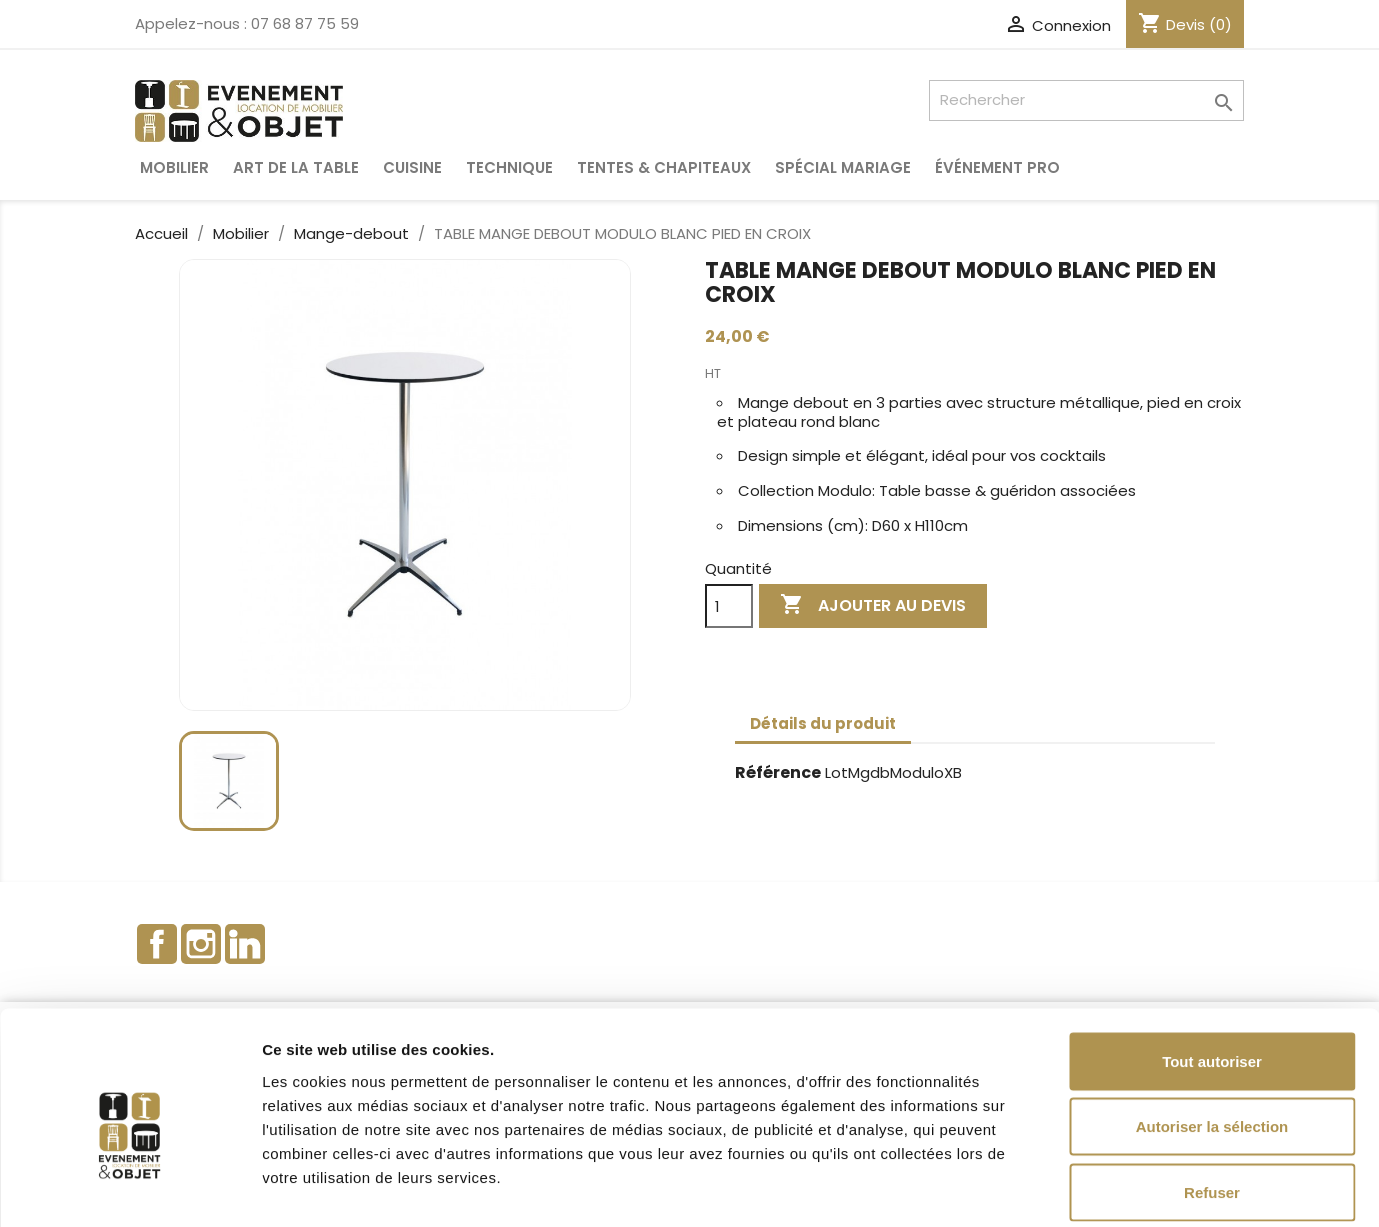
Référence (778, 773)
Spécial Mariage (843, 167)
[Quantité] (729, 606)
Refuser (1212, 1095)
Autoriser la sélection (1212, 1030)
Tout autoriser (1212, 964)
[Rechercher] (1086, 100)
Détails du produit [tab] (823, 723)
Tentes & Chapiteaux (664, 167)
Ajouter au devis (873, 605)
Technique (509, 167)
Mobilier (174, 167)
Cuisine (412, 167)
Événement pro (997, 167)
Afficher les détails (1101, 1187)
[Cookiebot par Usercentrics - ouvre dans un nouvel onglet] (129, 1188)
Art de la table (296, 167)
